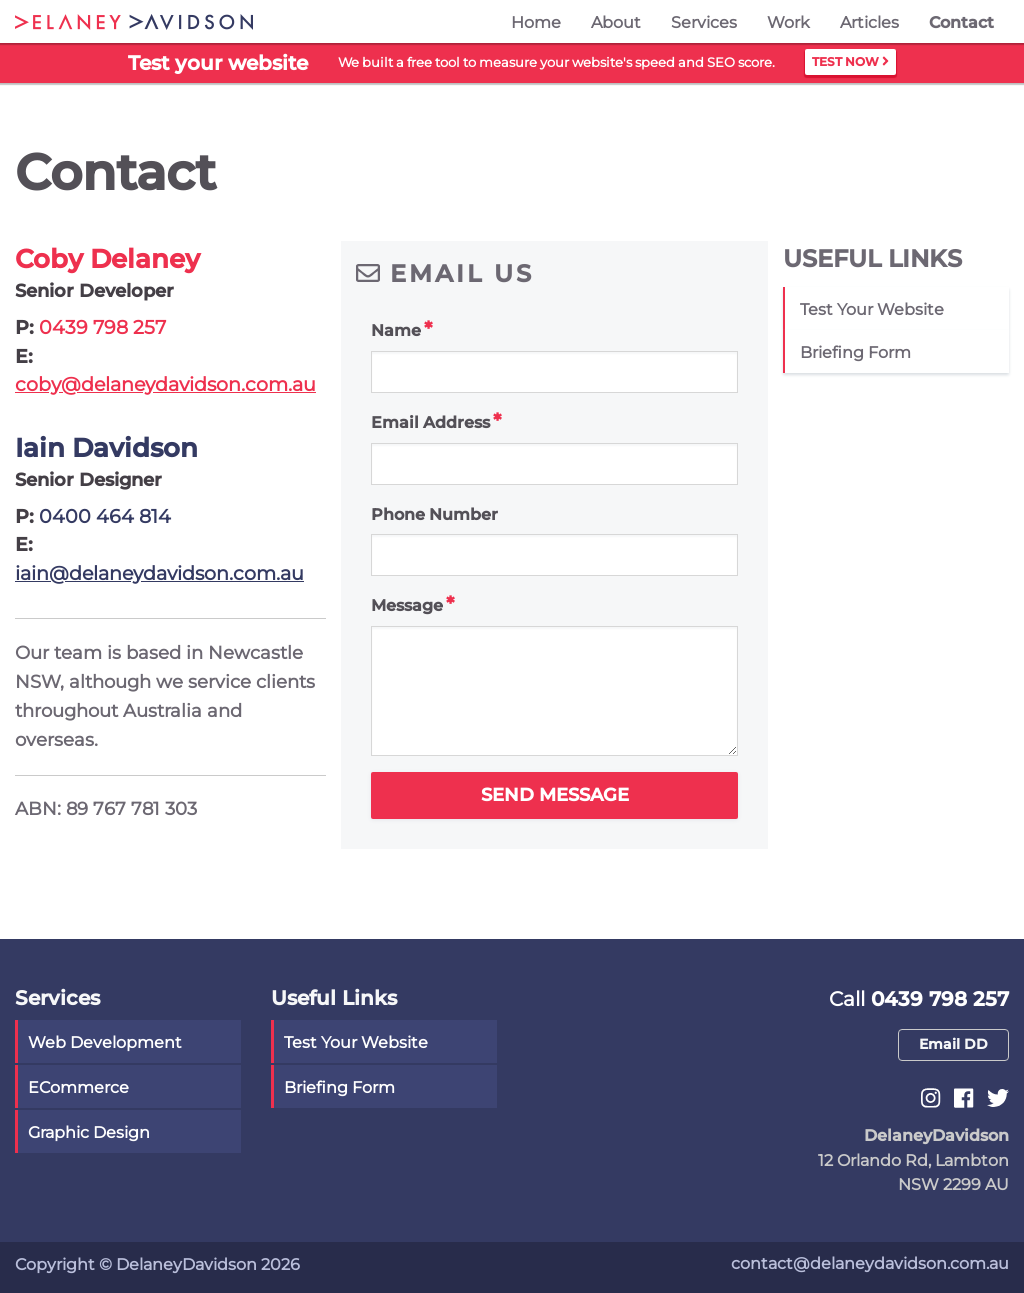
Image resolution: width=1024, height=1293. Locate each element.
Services (704, 22)
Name (396, 330)
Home (536, 22)
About (616, 22)
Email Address (430, 422)
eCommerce (78, 1087)
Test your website (872, 309)
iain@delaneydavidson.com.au (159, 573)
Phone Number (434, 514)
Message (407, 605)
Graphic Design (89, 1132)
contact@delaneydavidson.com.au (870, 1263)
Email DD (953, 1044)
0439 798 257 (102, 327)
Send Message (555, 795)
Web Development (105, 1042)
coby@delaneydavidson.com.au (165, 384)
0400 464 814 (105, 516)
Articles (869, 22)
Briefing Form (855, 352)
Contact (961, 22)
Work (788, 22)
